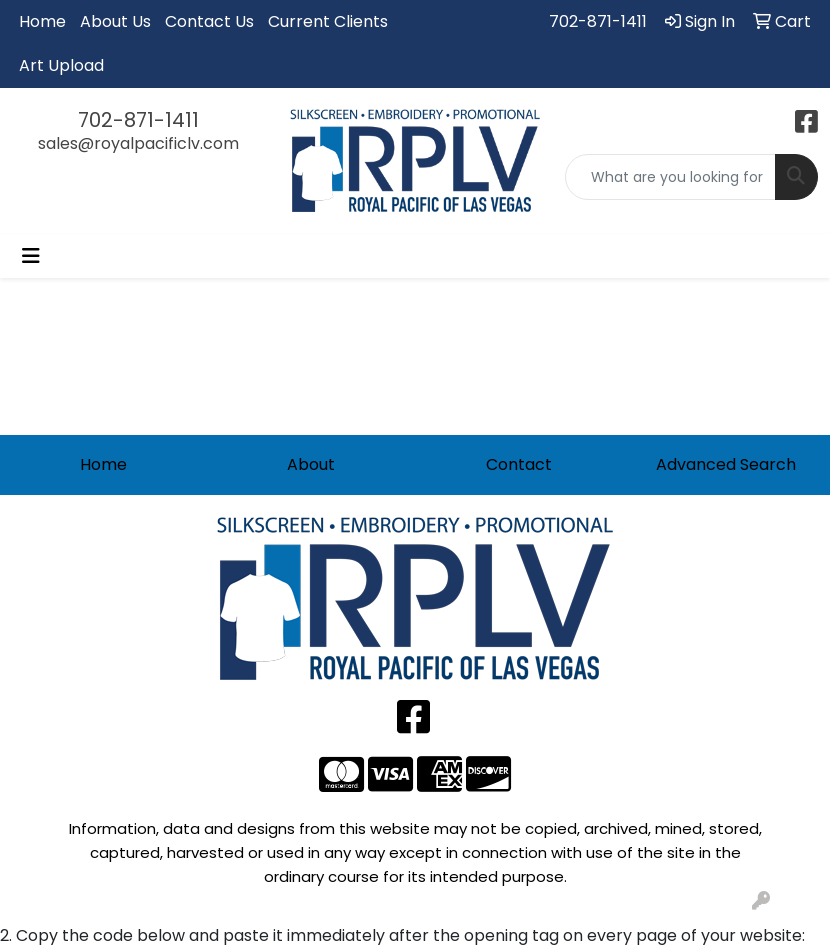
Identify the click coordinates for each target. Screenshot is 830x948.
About (311, 464)
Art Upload (61, 65)
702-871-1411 (598, 21)
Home (42, 21)
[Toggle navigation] (31, 256)
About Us (115, 21)
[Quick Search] (670, 177)
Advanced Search (726, 464)
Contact (519, 464)
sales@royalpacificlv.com (138, 143)
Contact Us (209, 21)
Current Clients (328, 21)
